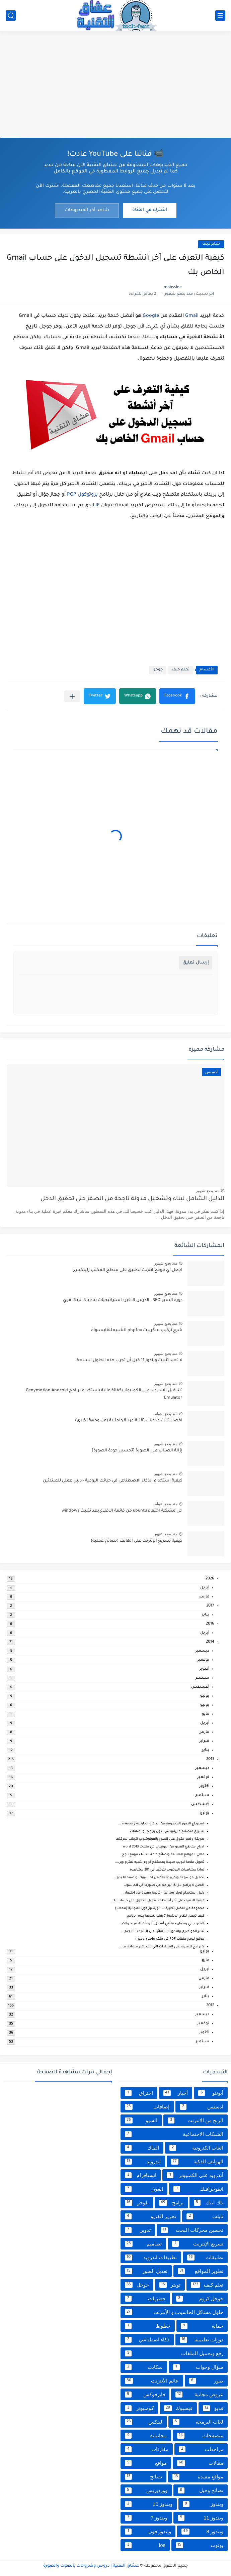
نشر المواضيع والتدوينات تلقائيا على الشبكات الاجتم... (163, 1931)
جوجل (157, 670)
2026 (210, 1579)
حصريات (145, 2299)
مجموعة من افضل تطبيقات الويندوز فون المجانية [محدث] (159, 1908)
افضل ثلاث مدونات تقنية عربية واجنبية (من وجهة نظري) (128, 1420)
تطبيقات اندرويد (151, 2258)
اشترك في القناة (149, 210)
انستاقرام (140, 2175)
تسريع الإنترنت (197, 2244)
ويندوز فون (148, 2532)
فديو (213, 2408)
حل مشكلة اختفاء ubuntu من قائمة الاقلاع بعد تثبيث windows (122, 1511)
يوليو (204, 1696)
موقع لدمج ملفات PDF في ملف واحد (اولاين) (169, 1939)
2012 (210, 2006)
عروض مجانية (199, 2395)
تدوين (138, 2230)
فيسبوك (178, 2408)
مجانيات (146, 2436)
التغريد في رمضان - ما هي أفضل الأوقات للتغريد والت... (161, 1924)
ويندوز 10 (148, 2504)
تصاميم (143, 2244)
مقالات (200, 2463)
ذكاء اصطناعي (147, 2340)
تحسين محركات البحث (192, 2230)
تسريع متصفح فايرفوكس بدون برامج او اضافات (167, 1831)
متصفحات (200, 2436)
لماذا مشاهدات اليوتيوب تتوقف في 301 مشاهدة (167, 1870)
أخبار (175, 2093)
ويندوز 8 (202, 2532)
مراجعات (201, 2449)
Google (151, 316)
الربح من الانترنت (195, 2120)
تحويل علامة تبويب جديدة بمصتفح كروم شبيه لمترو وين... (159, 1862)
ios (145, 2545)
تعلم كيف (211, 244)
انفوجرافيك (198, 2189)
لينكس (143, 2422)
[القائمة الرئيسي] (220, 15)
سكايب (144, 2367)
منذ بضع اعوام (166, 1413)
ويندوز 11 (200, 2518)
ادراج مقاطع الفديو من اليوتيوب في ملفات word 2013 (163, 1847)
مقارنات (146, 2449)
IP (97, 505)
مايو (205, 1714)
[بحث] (11, 15)
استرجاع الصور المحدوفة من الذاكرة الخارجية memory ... (161, 1824)
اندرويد (143, 2162)
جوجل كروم (199, 2299)
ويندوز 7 (146, 2518)
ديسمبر (202, 1651)
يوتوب (199, 2545)
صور (206, 2381)
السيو (141, 2120)
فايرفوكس (145, 2395)
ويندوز (203, 2504)
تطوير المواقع (200, 2271)
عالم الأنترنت (152, 2381)
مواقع (146, 2463)
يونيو (204, 1705)
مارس (204, 1597)
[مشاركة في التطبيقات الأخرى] (72, 696)
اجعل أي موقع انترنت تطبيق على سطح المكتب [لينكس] (127, 1270)
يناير (205, 1615)
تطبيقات (205, 2258)
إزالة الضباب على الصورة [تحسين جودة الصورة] (137, 1450)
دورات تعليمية (201, 2340)
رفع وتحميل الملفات (174, 2353)
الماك (142, 2148)
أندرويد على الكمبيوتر (195, 2175)
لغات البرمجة (198, 2422)
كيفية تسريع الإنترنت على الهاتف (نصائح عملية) (136, 1541)
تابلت (204, 2216)
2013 (210, 1759)
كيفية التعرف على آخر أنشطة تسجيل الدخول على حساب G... (157, 1901)
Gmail (192, 316)
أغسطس (200, 1687)
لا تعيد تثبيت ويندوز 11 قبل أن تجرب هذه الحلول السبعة (129, 1360)
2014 (210, 1642)
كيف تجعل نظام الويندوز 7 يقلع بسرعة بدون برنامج (165, 1916)
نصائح (143, 2477)
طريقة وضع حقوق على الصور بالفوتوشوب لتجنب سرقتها (160, 1839)
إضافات (147, 2107)
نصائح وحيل (200, 2490)
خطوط (147, 2326)
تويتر (169, 2285)
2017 (210, 1606)
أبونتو (210, 2093)
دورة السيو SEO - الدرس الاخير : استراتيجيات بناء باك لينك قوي (122, 1300)
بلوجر (137, 2203)
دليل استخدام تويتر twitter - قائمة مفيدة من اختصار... (163, 1893)
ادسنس (201, 2107)
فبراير (204, 1741)
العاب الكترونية (196, 2148)
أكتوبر (204, 1669)
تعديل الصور (146, 2271)
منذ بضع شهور (207, 1190)
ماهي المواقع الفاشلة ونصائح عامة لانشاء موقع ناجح (163, 1854)
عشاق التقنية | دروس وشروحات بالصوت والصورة (91, 2566)
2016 (210, 1624)
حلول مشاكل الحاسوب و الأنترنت (174, 2312)
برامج (171, 2203)
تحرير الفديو (150, 2216)
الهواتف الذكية (197, 2162)
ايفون (144, 2189)
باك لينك (208, 2203)
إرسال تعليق (195, 962)
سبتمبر (202, 1678)
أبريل (204, 1588)
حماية (202, 2326)
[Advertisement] (115, 84)
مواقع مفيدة (197, 2477)
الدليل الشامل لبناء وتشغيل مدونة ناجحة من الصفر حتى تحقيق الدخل (132, 1199)
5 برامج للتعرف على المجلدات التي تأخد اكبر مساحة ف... (162, 1947)
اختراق (139, 2093)
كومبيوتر (139, 2408)
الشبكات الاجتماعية (174, 2134)
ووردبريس (146, 2490)
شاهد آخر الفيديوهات (87, 210)
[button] (177, 696)
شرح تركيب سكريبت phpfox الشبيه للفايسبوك (136, 1330)
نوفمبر (203, 1660)
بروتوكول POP (82, 495)
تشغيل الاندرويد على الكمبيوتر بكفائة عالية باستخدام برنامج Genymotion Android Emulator (104, 1394)
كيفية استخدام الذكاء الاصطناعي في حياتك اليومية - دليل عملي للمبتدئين (112, 1480)
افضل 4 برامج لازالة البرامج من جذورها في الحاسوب (164, 1885)
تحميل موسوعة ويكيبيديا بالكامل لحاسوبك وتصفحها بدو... (159, 1878)
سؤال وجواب (198, 2367)
